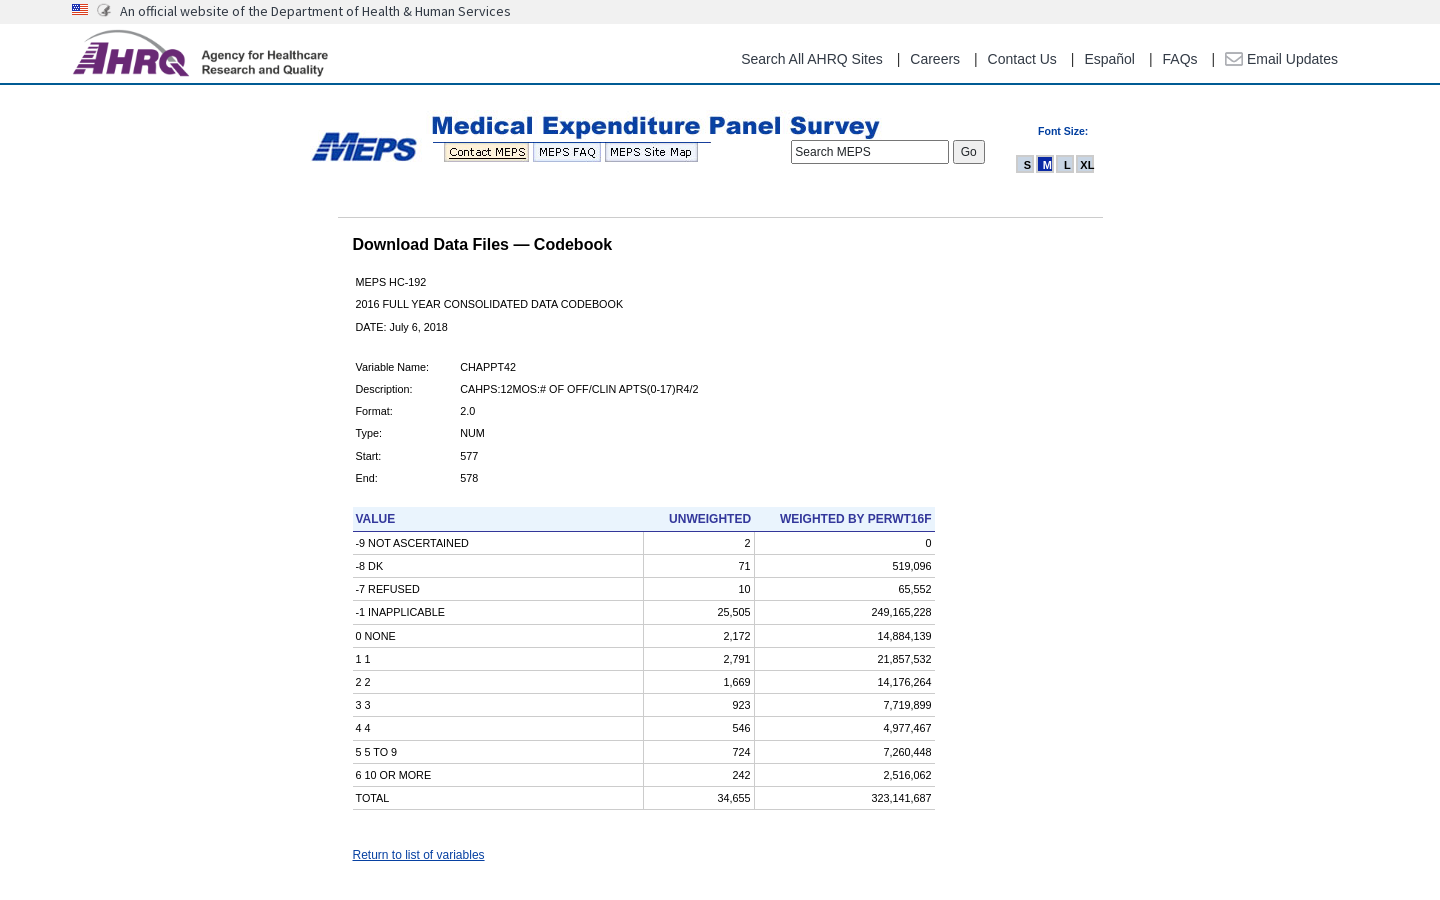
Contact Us (1022, 59)
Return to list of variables (419, 855)
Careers (935, 59)
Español (1109, 59)
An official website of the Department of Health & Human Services (315, 11)
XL (1087, 165)
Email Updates (1281, 59)
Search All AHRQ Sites (812, 59)
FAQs (1180, 59)
